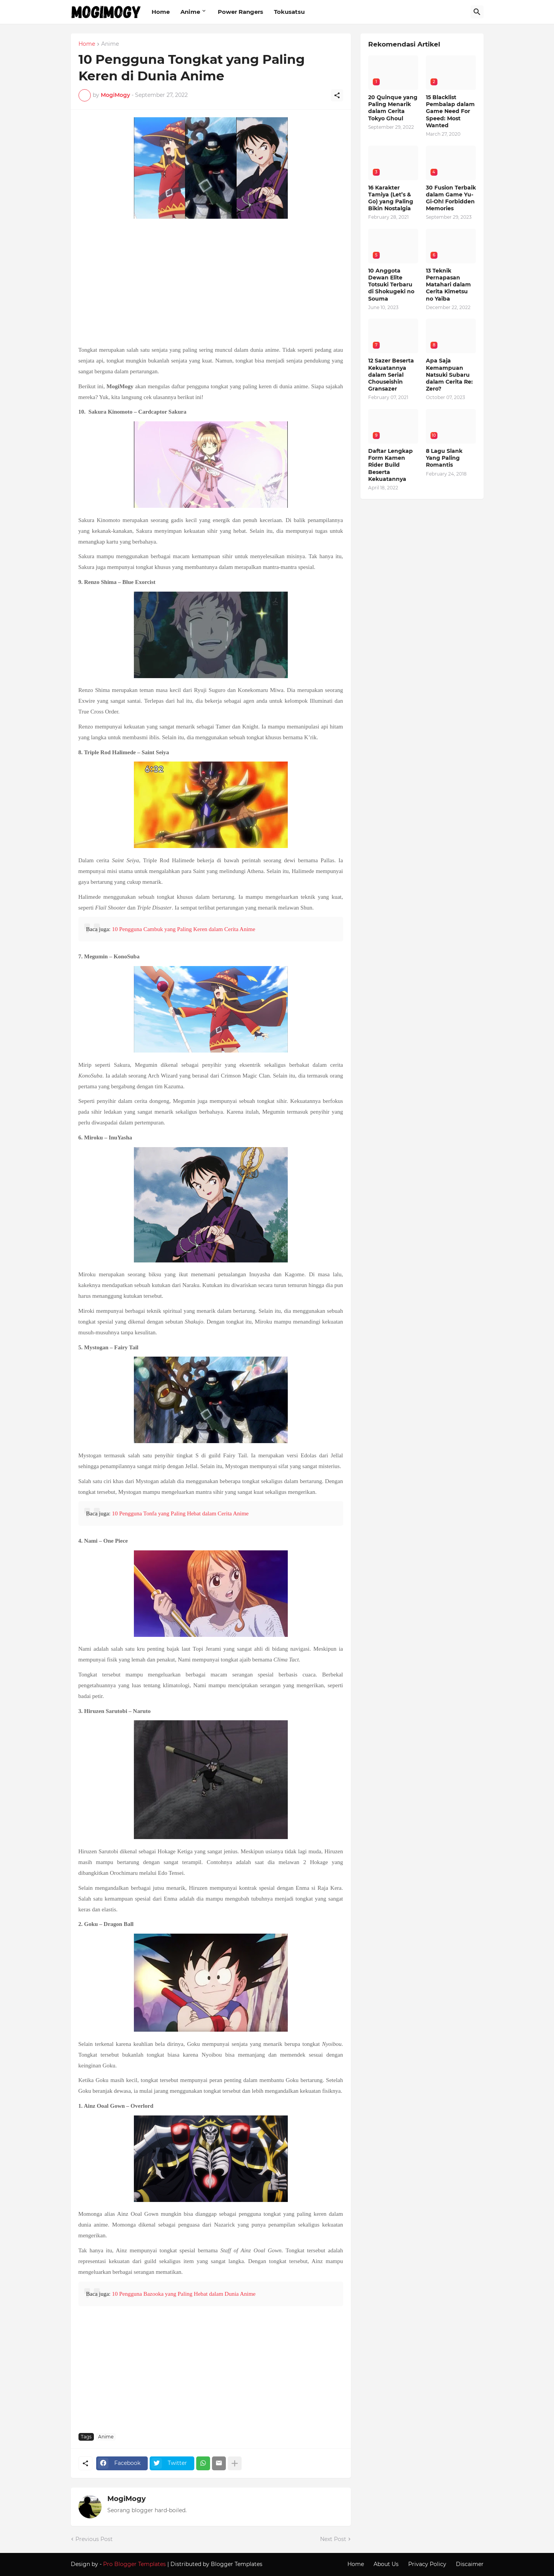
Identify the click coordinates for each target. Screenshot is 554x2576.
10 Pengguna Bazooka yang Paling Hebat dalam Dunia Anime (183, 2294)
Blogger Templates (236, 2564)
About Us (386, 2564)
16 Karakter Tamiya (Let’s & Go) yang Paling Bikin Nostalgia (390, 198)
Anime (190, 11)
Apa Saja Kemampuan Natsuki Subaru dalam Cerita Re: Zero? (449, 374)
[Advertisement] (210, 283)
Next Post (333, 2539)
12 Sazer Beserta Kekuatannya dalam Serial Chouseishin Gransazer (391, 374)
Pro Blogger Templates (134, 2564)
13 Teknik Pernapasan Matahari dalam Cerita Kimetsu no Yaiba (448, 284)
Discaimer (470, 2564)
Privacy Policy (427, 2564)
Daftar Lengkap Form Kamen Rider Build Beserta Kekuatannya (390, 464)
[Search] (477, 11)
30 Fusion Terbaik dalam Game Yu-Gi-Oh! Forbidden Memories (451, 198)
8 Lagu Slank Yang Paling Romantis (444, 457)
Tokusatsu (289, 11)
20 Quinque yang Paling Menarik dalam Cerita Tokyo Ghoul (392, 108)
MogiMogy (126, 2499)
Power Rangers (240, 11)
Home (161, 11)
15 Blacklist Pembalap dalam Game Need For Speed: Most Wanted (450, 111)
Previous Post (94, 2539)
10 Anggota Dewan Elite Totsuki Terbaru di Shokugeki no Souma (391, 284)
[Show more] (235, 2463)
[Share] (337, 95)
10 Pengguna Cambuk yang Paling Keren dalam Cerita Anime (183, 929)
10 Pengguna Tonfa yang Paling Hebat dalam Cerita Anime (180, 1513)
